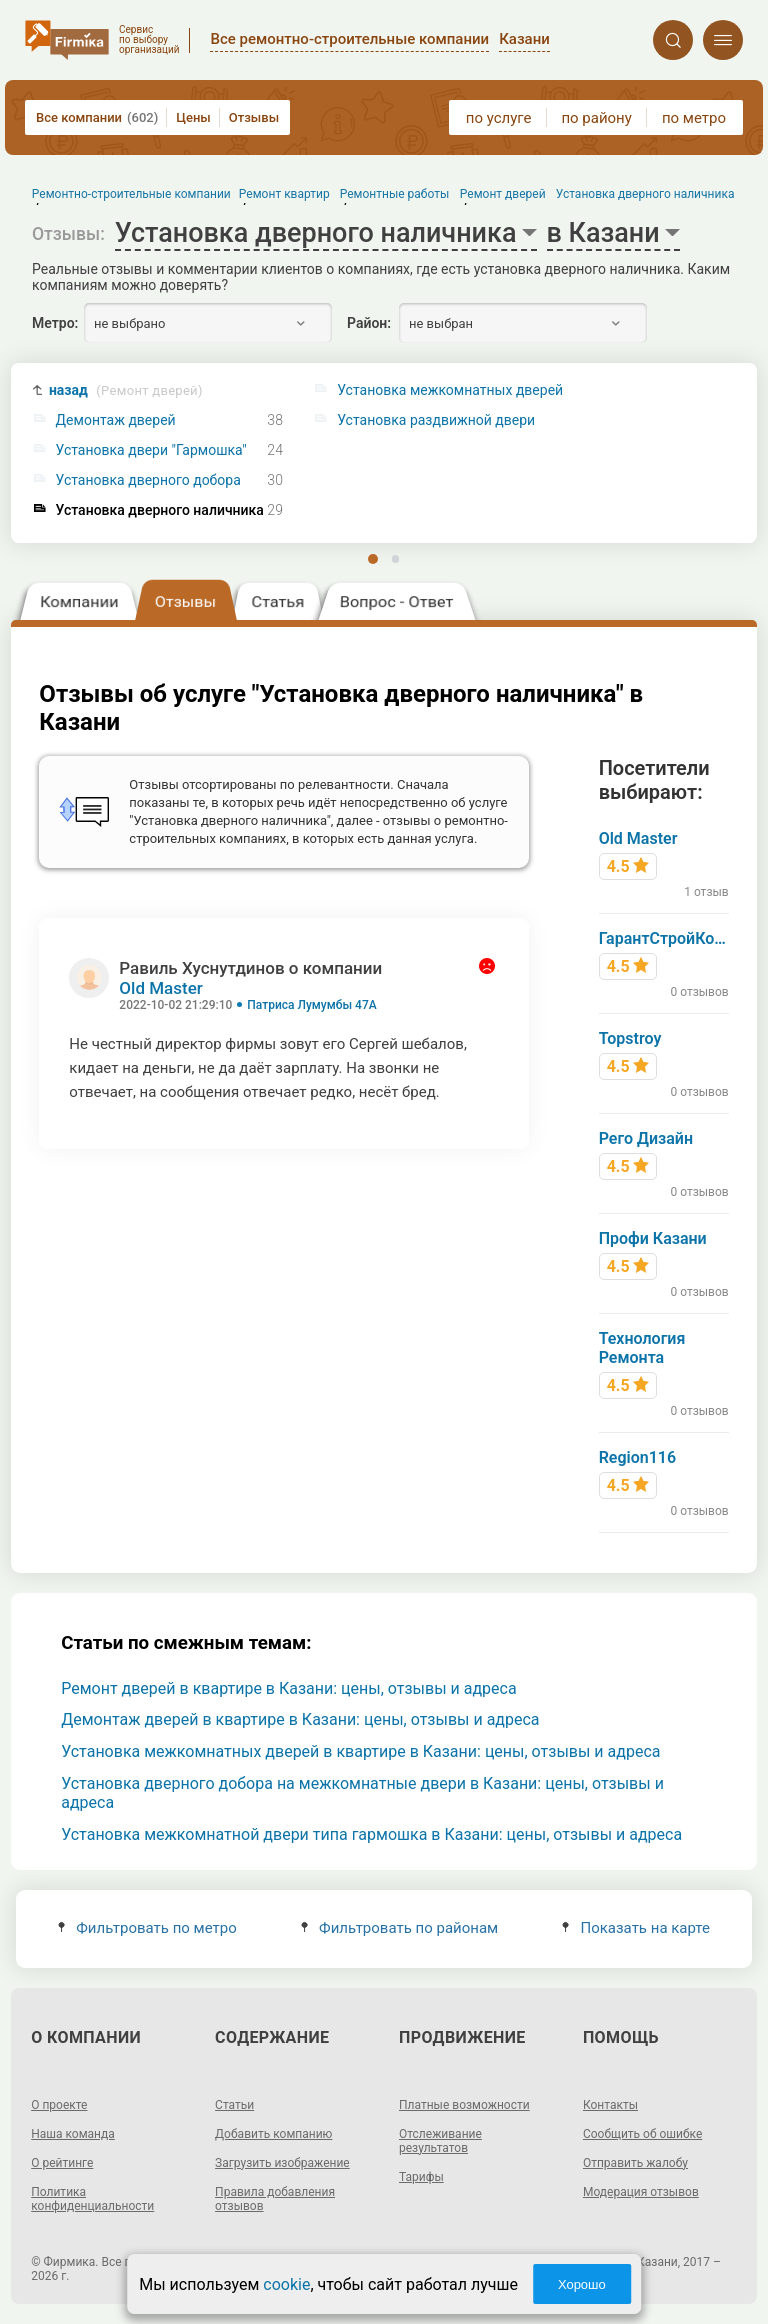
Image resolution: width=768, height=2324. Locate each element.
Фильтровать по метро (147, 1928)
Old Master (160, 988)
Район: (369, 323)
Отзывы (254, 117)
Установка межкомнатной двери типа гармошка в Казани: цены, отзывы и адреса (371, 1834)
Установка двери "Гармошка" (151, 450)
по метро (694, 118)
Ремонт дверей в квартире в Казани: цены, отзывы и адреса (288, 1688)
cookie (286, 2284)
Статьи (234, 2105)
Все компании (97, 117)
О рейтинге (62, 2163)
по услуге (499, 118)
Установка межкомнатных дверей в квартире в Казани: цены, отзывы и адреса (360, 1751)
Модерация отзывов (641, 2192)
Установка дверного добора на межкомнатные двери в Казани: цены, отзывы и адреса (362, 1793)
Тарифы (421, 2177)
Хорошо (582, 2284)
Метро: (55, 323)
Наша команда (73, 2134)
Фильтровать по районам (399, 1928)
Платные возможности (464, 2105)
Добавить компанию (273, 2134)
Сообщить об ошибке (642, 2134)
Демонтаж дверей (116, 420)
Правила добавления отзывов (275, 2199)
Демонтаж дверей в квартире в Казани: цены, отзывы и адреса (300, 1719)
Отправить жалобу (635, 2163)
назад (126, 390)
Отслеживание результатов (440, 2141)
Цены (193, 117)
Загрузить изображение (282, 2163)
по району (596, 118)
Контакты (610, 2105)
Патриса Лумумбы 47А (311, 1005)
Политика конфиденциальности (92, 2199)
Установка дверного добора (148, 480)
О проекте (59, 2105)
